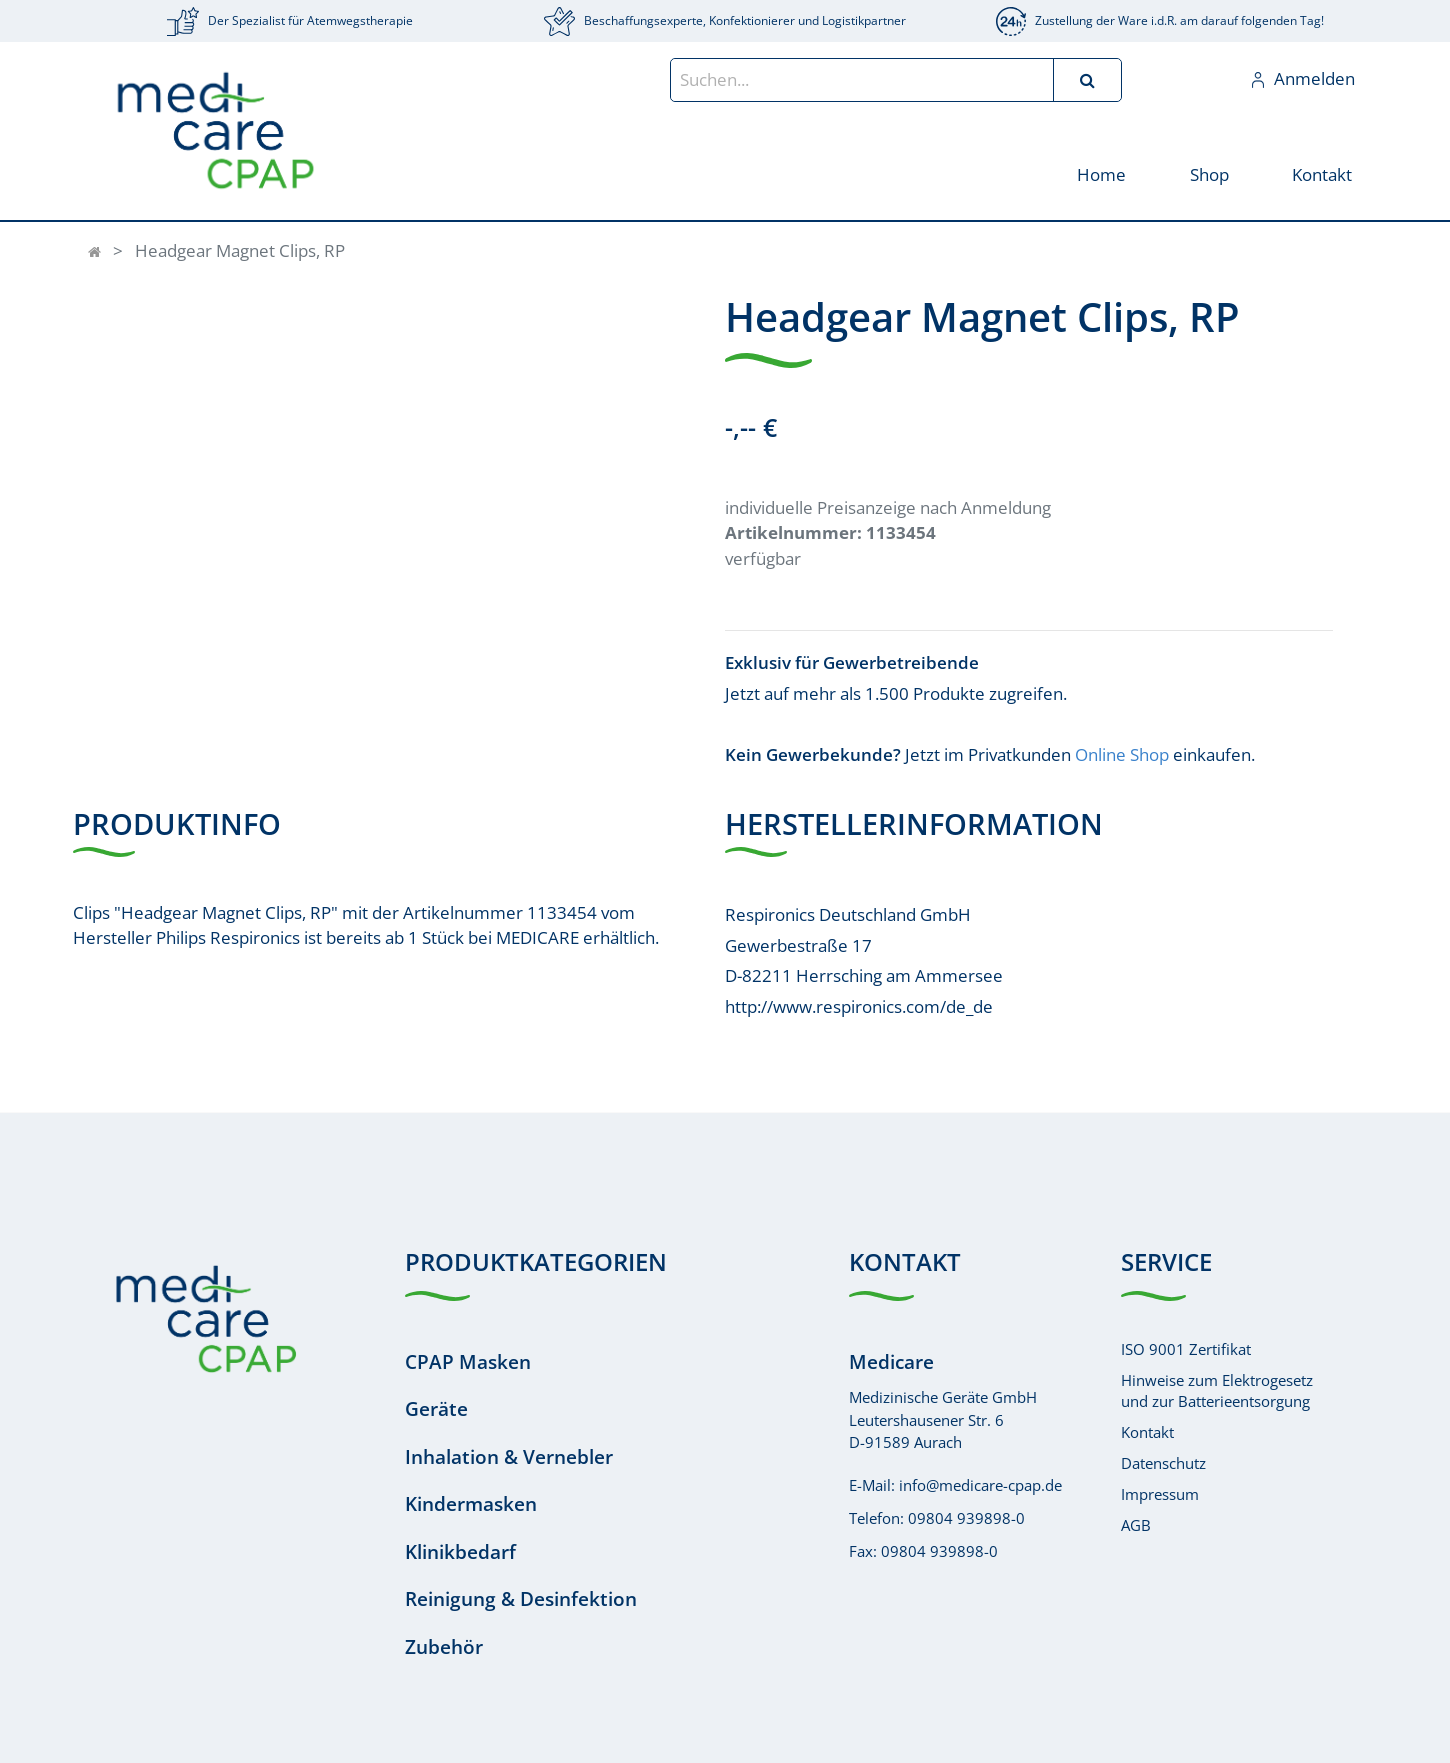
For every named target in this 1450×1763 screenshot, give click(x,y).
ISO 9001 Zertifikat (1186, 1349)
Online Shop (1122, 754)
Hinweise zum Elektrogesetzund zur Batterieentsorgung (1217, 1390)
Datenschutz (1163, 1463)
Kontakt (1147, 1432)
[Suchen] (1087, 80)
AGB (1136, 1525)
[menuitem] (1101, 173)
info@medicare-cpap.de (980, 1485)
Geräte (436, 1409)
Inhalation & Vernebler (509, 1457)
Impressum (1160, 1494)
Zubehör (444, 1647)
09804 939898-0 (966, 1518)
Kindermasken (471, 1504)
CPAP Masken (468, 1362)
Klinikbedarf (460, 1552)
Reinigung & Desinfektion (521, 1599)
